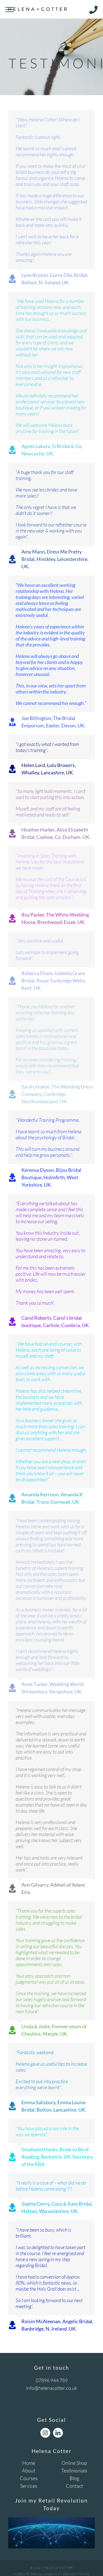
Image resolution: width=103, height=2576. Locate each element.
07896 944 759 (52, 2380)
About (28, 2470)
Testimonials (74, 2470)
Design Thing (76, 2574)
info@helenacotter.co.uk (51, 2388)
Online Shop (74, 2463)
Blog (74, 2478)
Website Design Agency (37, 2574)
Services (28, 2486)
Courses (29, 2478)
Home (28, 2463)
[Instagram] (45, 2433)
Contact (74, 2486)
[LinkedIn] (58, 2433)
